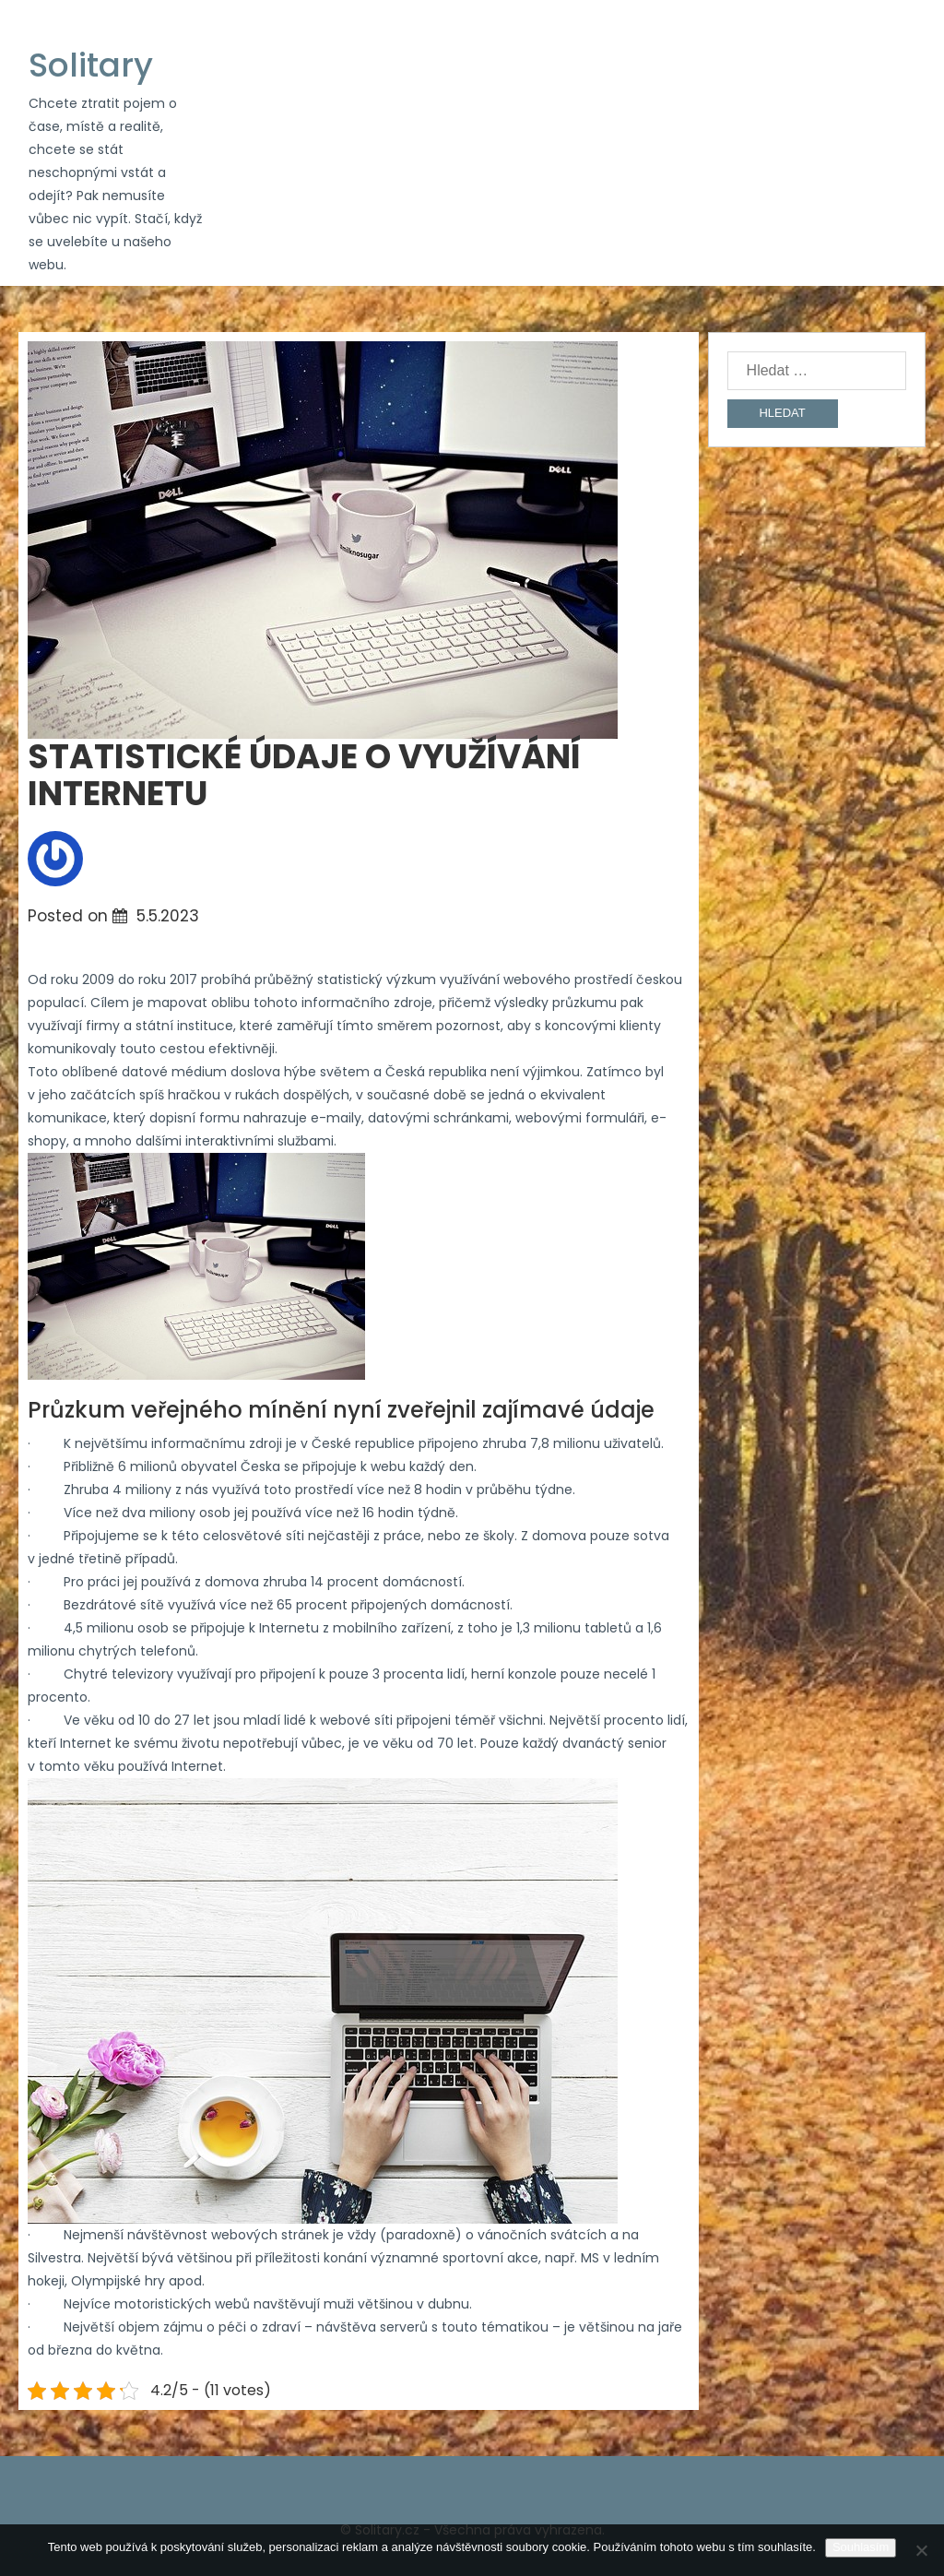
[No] (921, 2550)
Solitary (91, 65)
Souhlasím (860, 2547)
